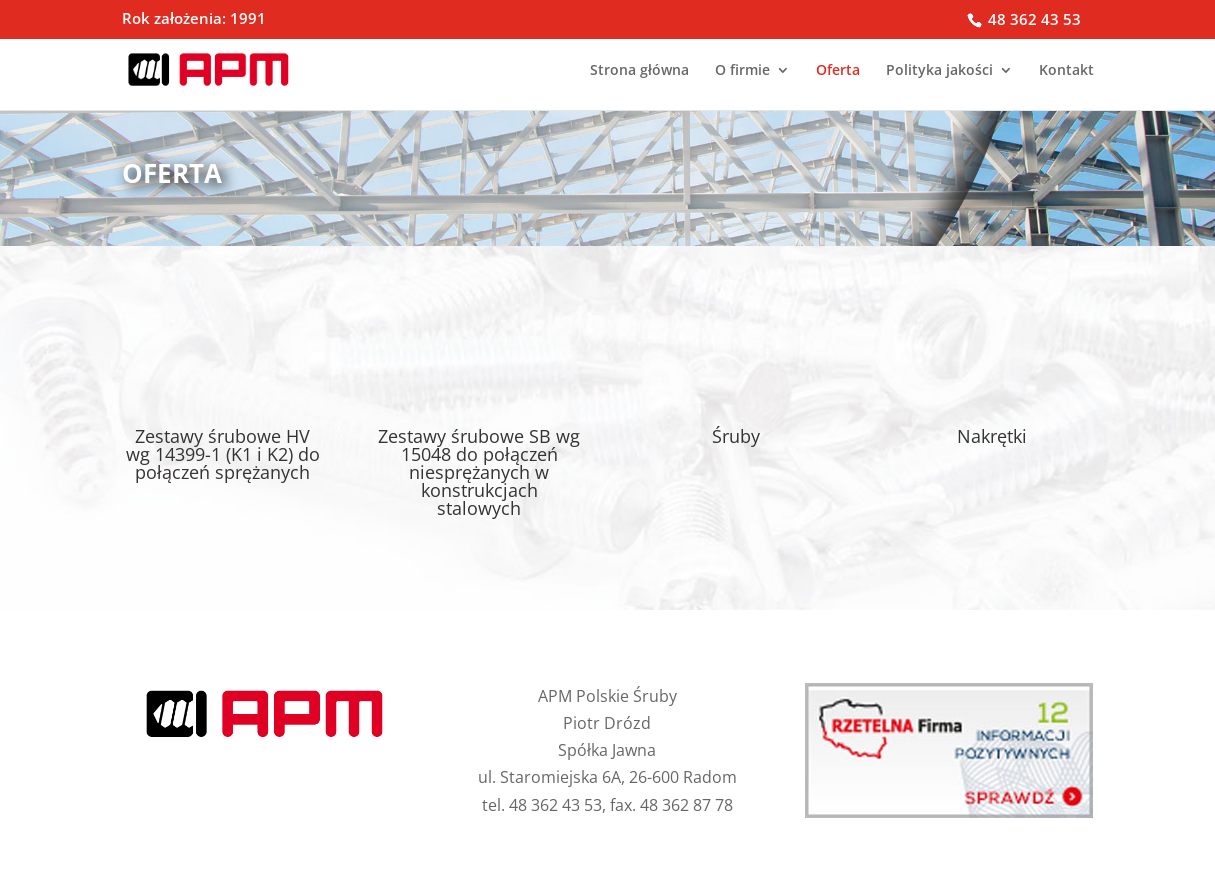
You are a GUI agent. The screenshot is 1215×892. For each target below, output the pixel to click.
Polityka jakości (939, 71)
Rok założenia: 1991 (194, 19)
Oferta (838, 71)
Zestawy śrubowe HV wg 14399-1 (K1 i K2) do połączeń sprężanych (223, 454)
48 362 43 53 (1032, 19)
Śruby (736, 436)
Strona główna (639, 71)
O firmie (742, 71)
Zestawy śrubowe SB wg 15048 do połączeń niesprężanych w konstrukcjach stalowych (479, 472)
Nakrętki (992, 436)
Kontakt (1066, 71)
